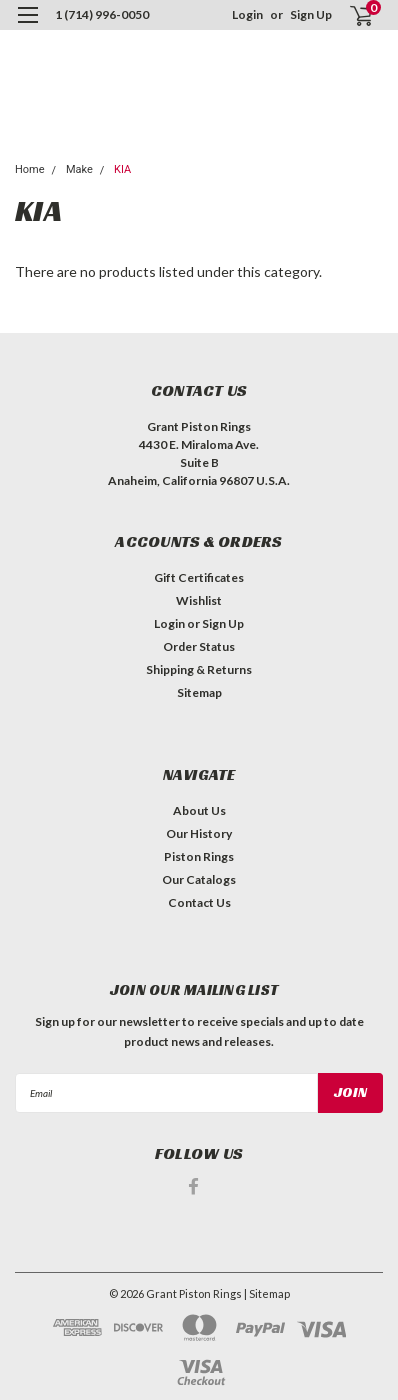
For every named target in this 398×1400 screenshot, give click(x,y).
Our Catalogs (199, 879)
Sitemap (199, 692)
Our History (199, 833)
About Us (199, 810)
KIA (122, 169)
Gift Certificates (199, 577)
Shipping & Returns (199, 669)
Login (247, 14)
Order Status (199, 646)
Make (79, 169)
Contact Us (199, 902)
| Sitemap (267, 1293)
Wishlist (199, 600)
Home (30, 169)
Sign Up (311, 14)
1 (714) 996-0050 (102, 14)
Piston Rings (199, 856)
